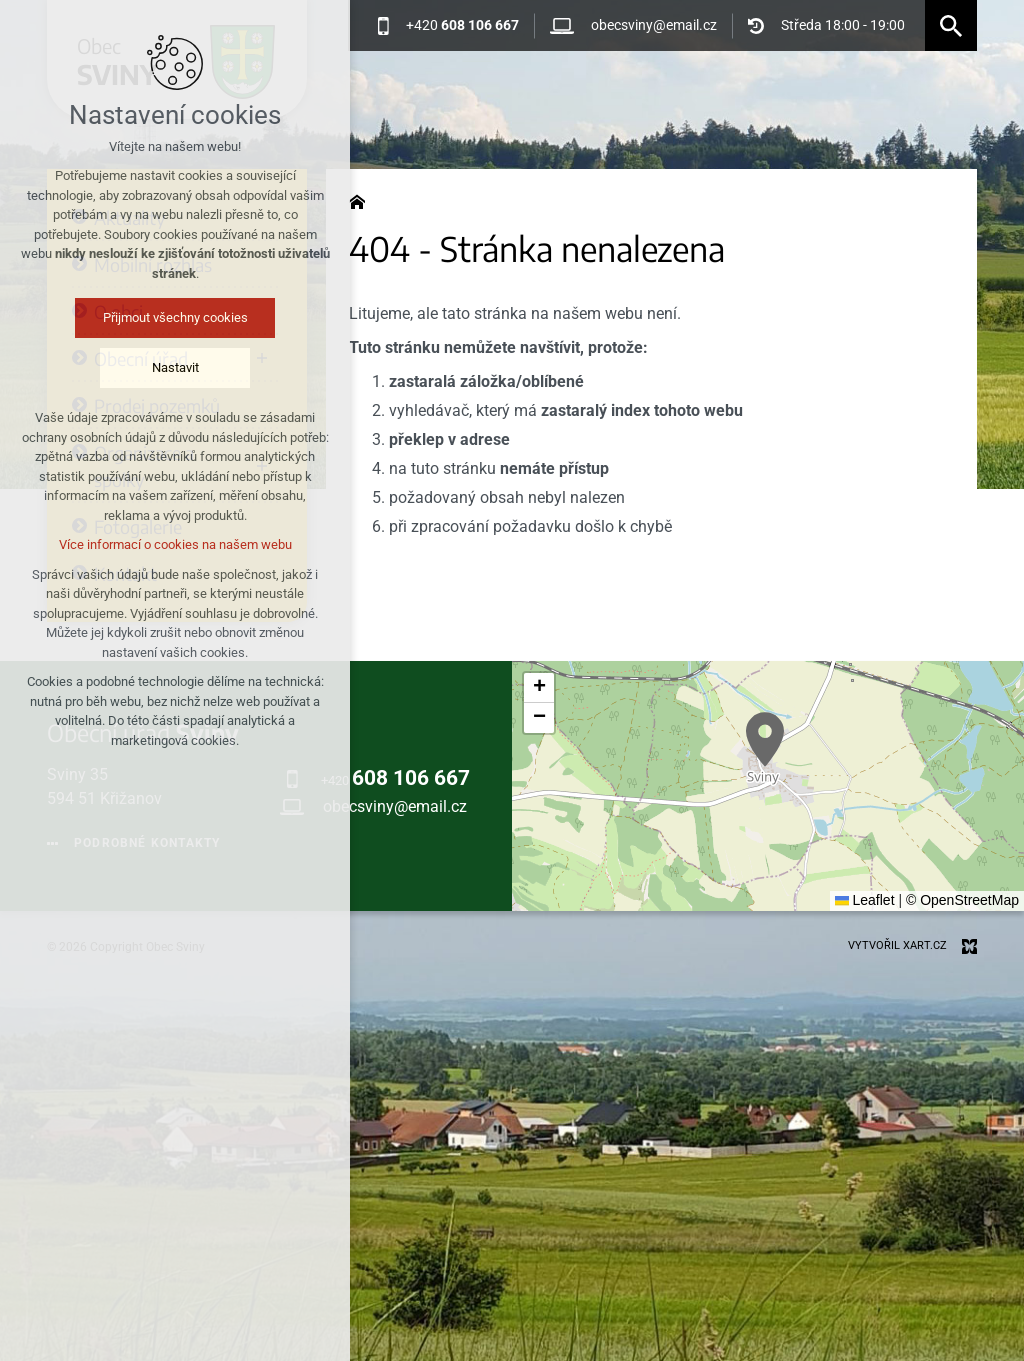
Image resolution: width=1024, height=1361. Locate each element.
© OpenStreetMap (962, 900)
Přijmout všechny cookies (172, 317)
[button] (765, 739)
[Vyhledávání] (951, 25)
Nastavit (172, 367)
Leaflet (865, 900)
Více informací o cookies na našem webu (172, 544)
